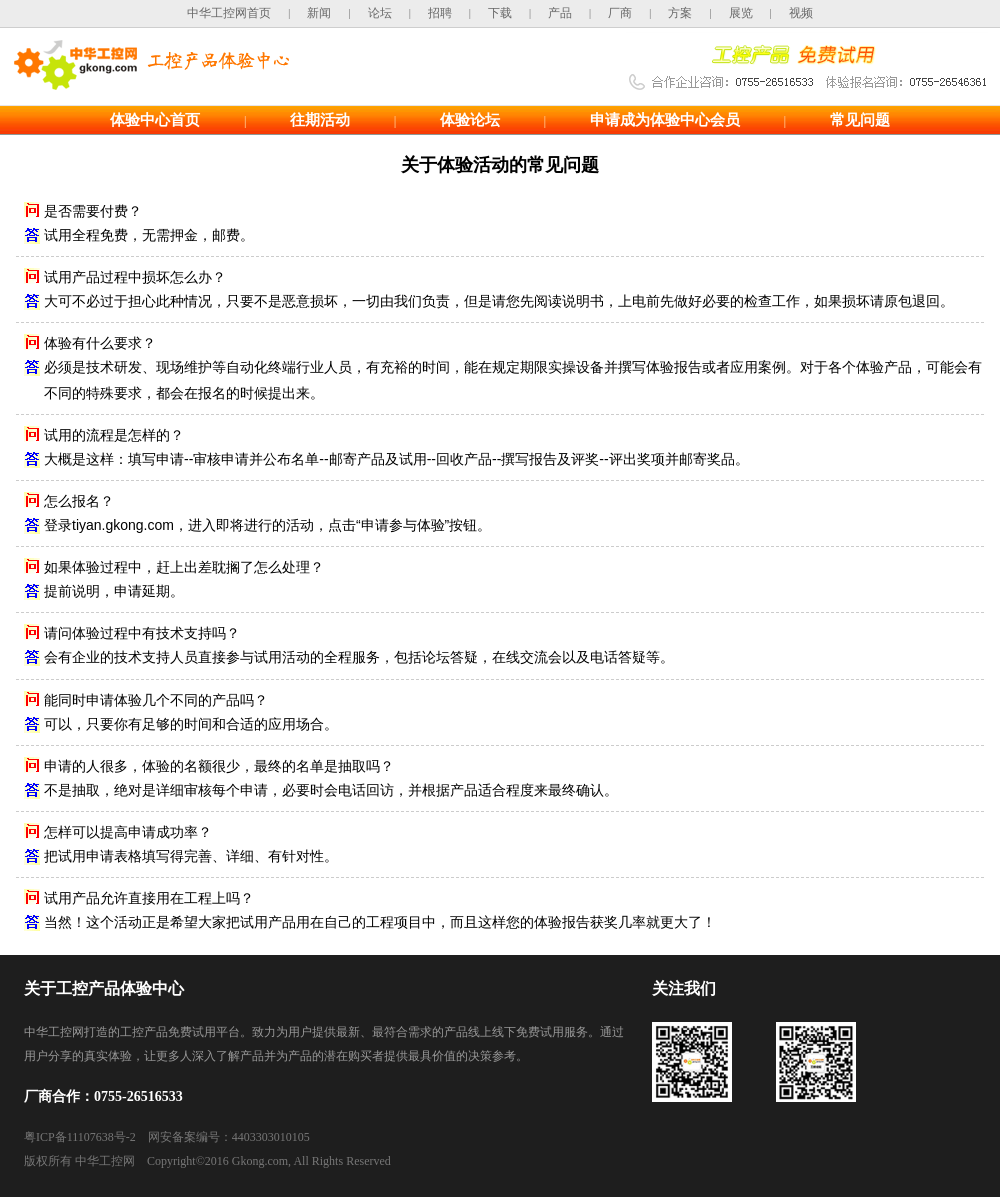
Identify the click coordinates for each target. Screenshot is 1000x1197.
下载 (500, 13)
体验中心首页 (155, 119)
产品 (560, 13)
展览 (741, 13)
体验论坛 (470, 119)
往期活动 (320, 119)
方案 (680, 13)
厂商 (620, 13)
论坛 (380, 13)
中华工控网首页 (229, 13)
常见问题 (860, 119)
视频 (801, 13)
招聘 (440, 13)
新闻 (319, 13)
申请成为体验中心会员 (665, 119)
